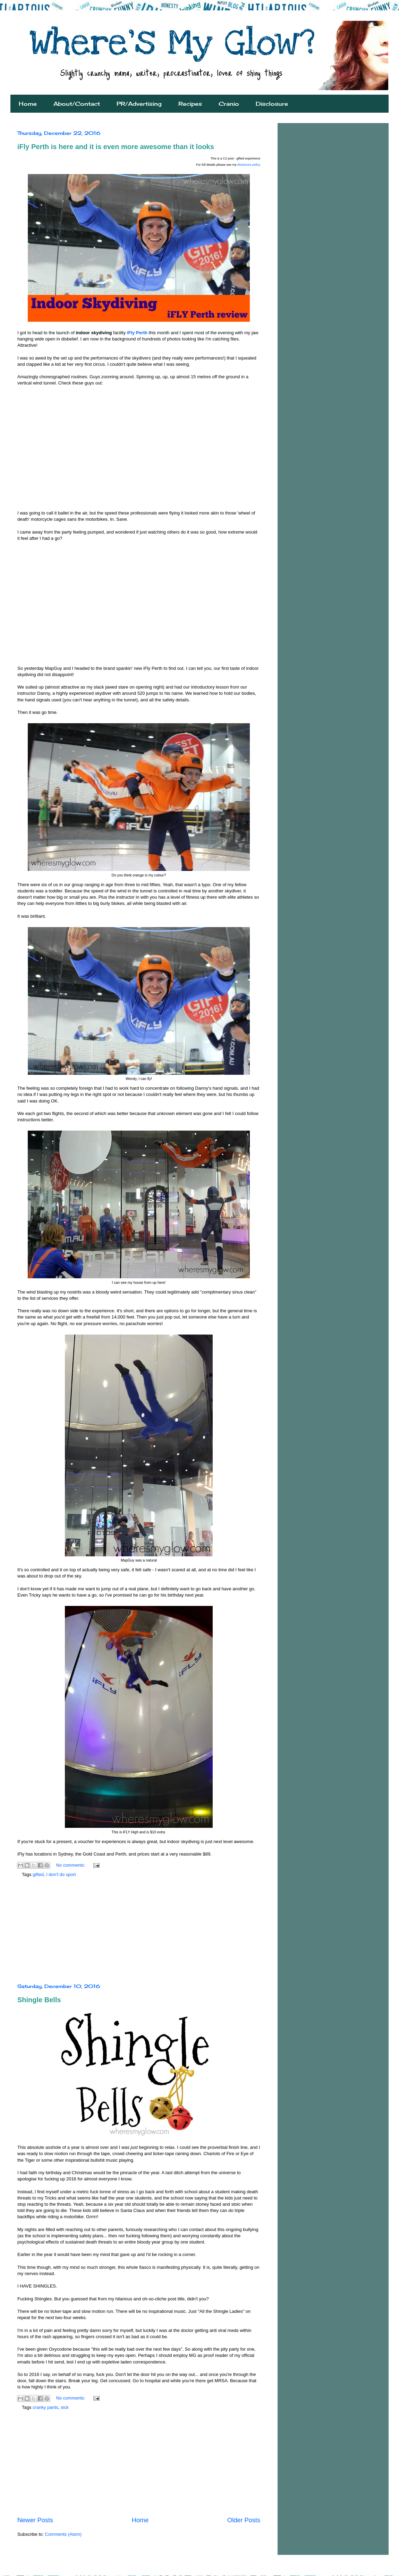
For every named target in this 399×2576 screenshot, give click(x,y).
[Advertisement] (139, 1930)
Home (28, 103)
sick (64, 2407)
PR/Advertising (139, 103)
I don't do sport (61, 1874)
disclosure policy (248, 164)
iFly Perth (137, 332)
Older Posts (243, 2520)
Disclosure (272, 103)
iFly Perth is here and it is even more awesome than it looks (115, 146)
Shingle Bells (39, 2000)
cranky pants (45, 2407)
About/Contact (76, 103)
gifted (38, 1874)
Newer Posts (35, 2520)
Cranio (229, 103)
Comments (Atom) (63, 2534)
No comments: (71, 1865)
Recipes (190, 103)
